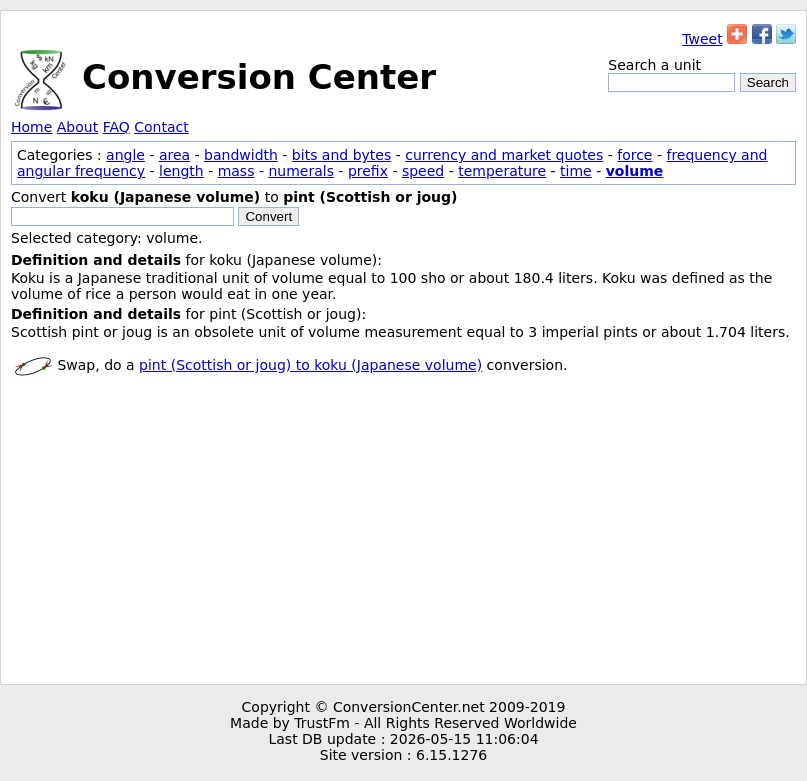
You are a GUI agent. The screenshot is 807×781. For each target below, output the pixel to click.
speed (423, 171)
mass (236, 171)
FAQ (116, 127)
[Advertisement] (403, 534)
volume (635, 171)
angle (125, 155)
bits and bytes (341, 155)
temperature (502, 171)
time (576, 171)
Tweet (702, 39)
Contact (161, 127)
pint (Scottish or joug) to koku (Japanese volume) (310, 365)
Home (31, 127)
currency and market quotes (504, 155)
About (77, 127)
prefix (368, 171)
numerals (301, 171)
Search (768, 82)
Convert (268, 216)
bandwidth (241, 155)
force (634, 155)
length (181, 171)
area (174, 155)
